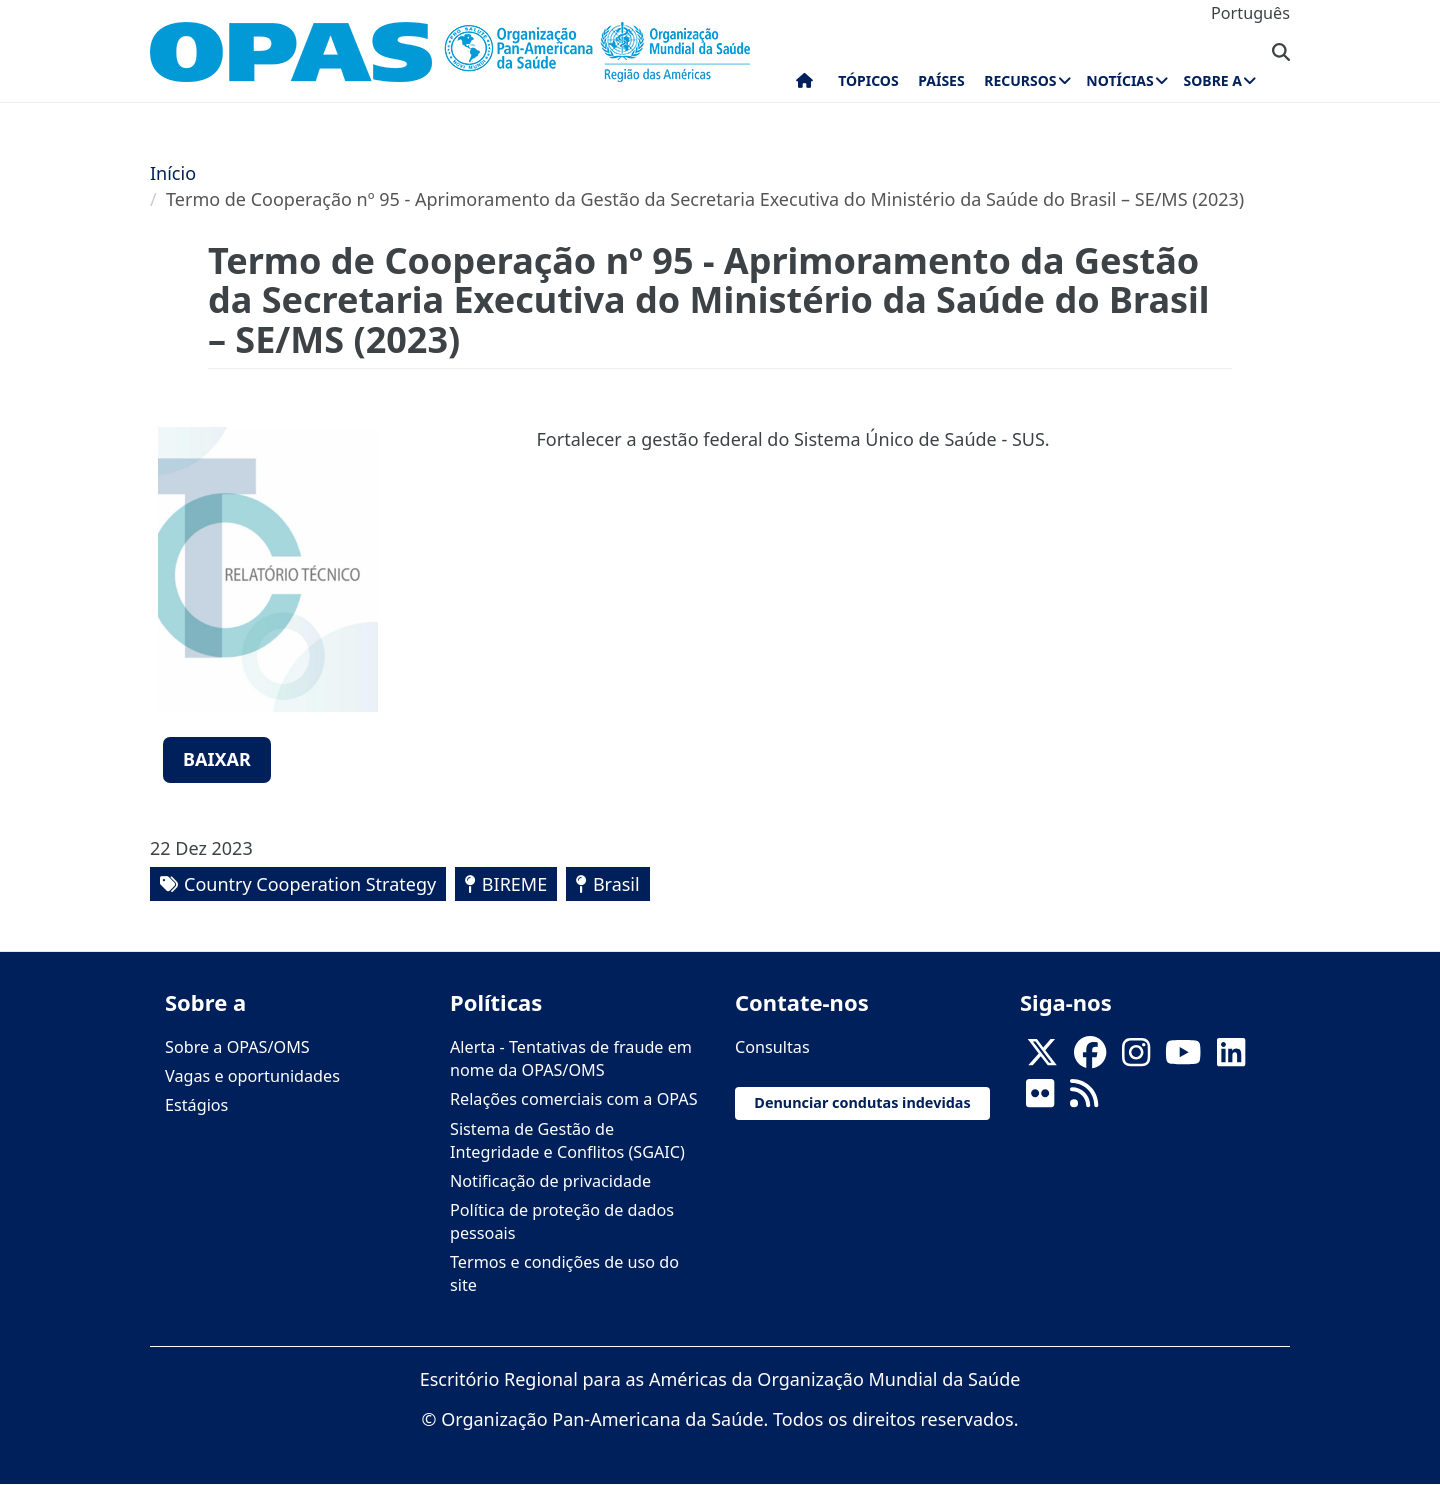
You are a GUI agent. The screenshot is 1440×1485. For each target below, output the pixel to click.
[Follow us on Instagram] (1136, 1059)
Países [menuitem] (941, 80)
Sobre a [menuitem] (1213, 80)
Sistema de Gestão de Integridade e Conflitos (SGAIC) (567, 1140)
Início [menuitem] (804, 85)
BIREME (514, 884)
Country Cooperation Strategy (310, 884)
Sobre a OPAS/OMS (237, 1047)
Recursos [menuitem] (1020, 80)
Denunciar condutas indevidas (862, 1102)
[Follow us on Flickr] (1040, 1100)
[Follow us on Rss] (1084, 1100)
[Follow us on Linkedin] (1231, 1059)
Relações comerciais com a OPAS (574, 1099)
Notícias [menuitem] (1119, 80)
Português (1250, 13)
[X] (1042, 1059)
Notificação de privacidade (550, 1181)
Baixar (217, 759)
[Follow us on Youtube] (1183, 1059)
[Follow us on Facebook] (1090, 1059)
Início (173, 173)
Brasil (616, 884)
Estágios (196, 1105)
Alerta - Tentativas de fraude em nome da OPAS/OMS (571, 1058)
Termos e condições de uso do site (564, 1273)
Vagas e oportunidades (252, 1076)
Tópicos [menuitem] (868, 80)
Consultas (772, 1047)
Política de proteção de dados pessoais (562, 1221)
